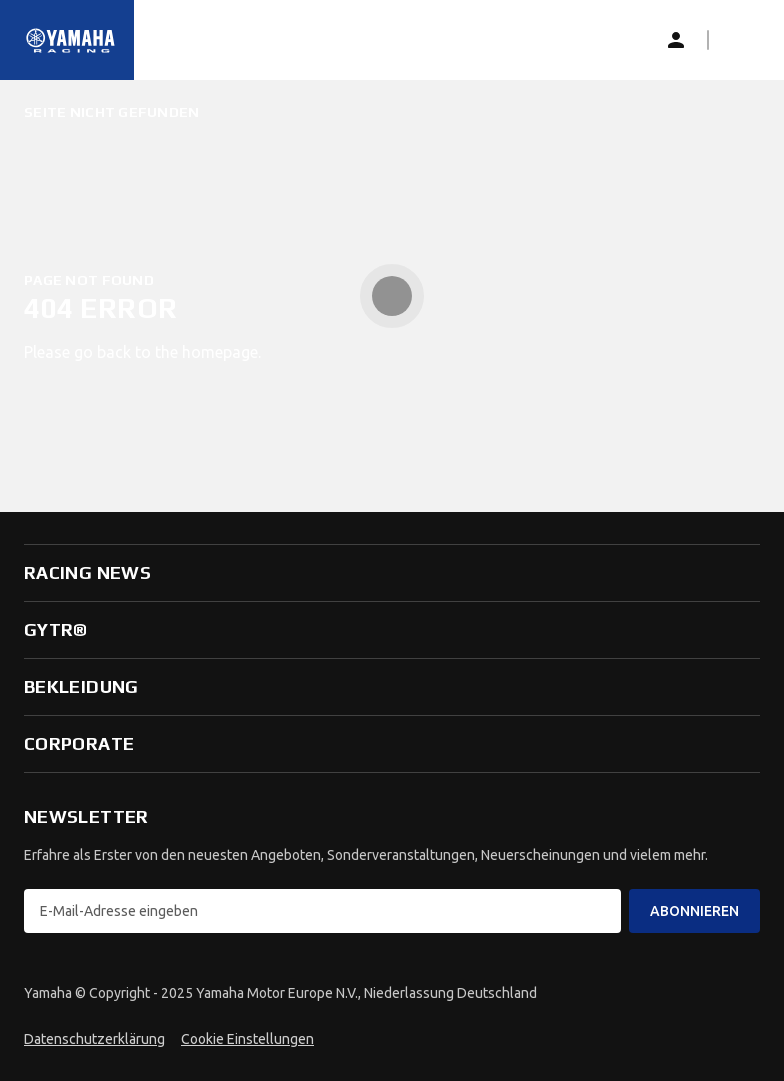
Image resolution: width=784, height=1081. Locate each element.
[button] (740, 40)
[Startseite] (71, 40)
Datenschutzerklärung (94, 1039)
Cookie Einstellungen (247, 1039)
